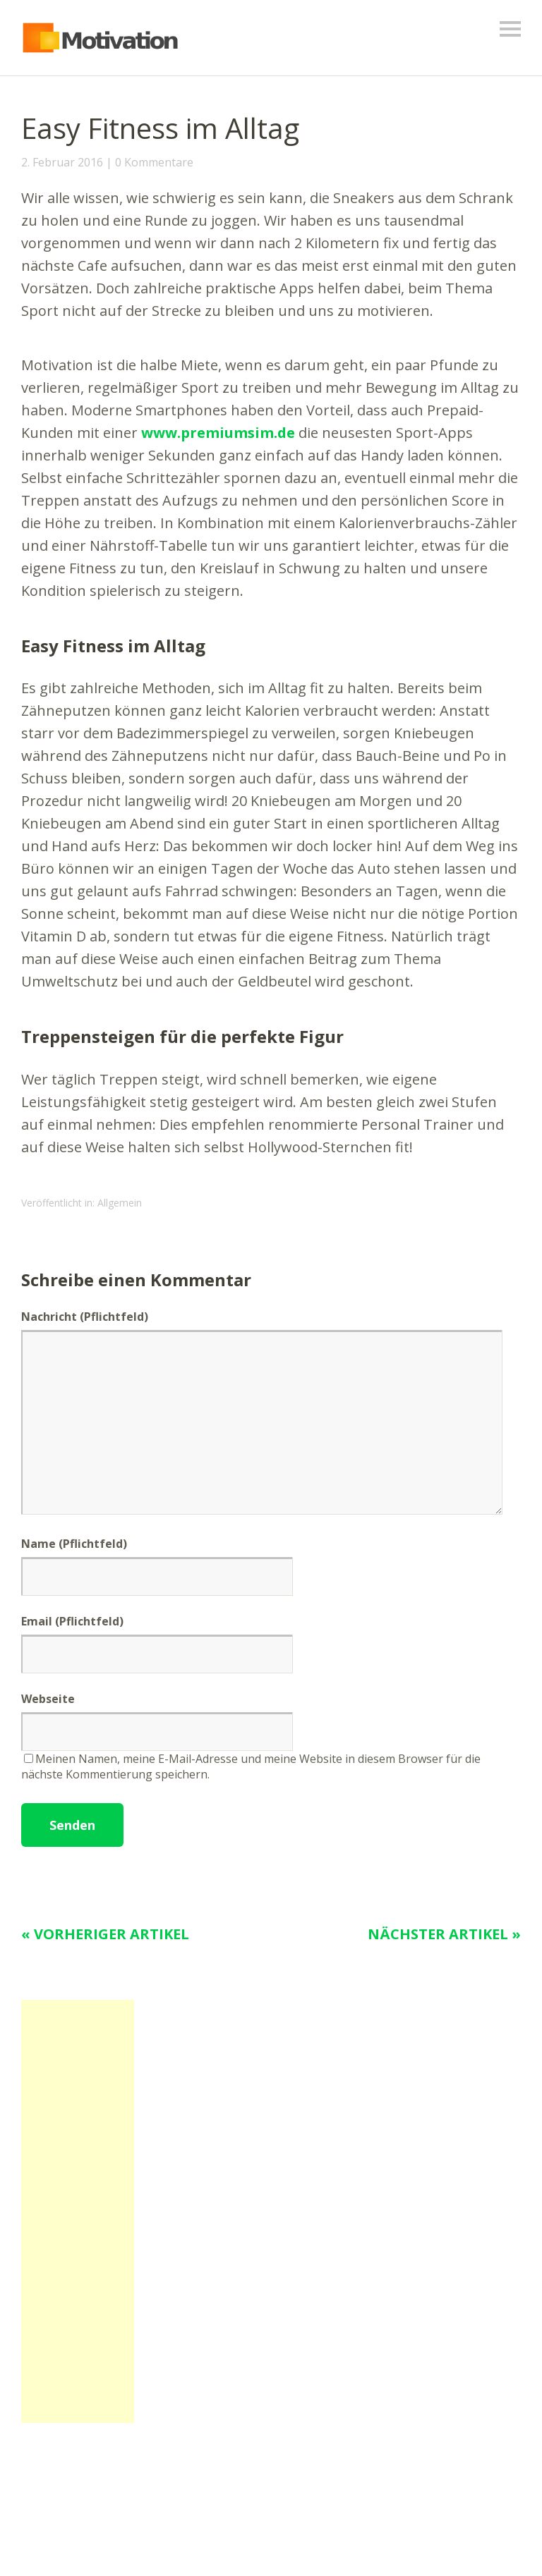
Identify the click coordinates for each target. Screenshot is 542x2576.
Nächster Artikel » (444, 1933)
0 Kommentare (154, 162)
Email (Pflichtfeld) (72, 1621)
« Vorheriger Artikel (105, 1933)
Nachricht (84, 1316)
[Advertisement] (77, 2211)
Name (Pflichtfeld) (74, 1543)
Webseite (48, 1699)
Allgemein (119, 1202)
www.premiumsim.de (218, 432)
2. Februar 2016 (62, 162)
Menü (510, 29)
